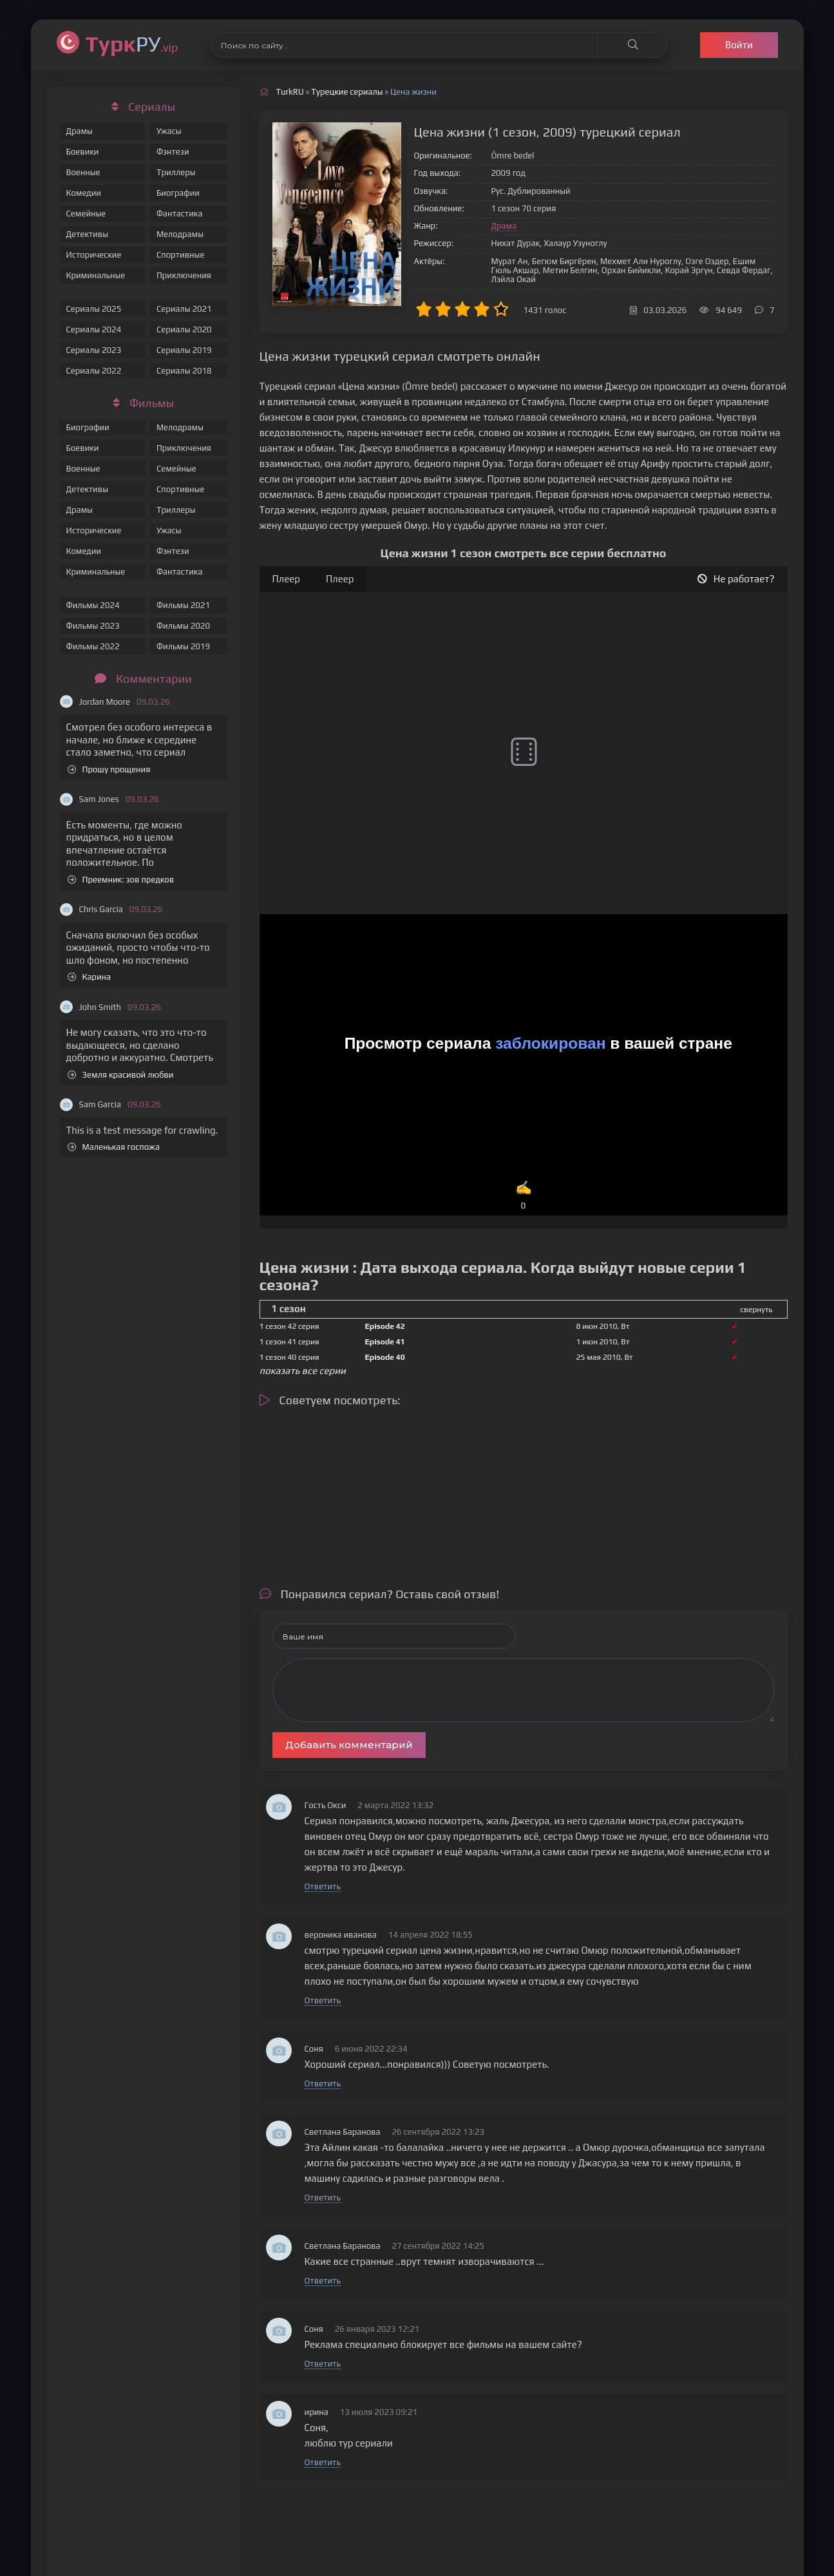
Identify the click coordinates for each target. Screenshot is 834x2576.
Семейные (86, 213)
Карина (89, 977)
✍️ (523, 1195)
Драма (504, 226)
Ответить (323, 1886)
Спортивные (180, 255)
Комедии (84, 193)
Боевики (82, 152)
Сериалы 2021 (184, 309)
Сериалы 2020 (184, 329)
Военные (83, 172)
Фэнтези (172, 152)
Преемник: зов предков (121, 879)
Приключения (183, 275)
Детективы (87, 234)
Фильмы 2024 (93, 605)
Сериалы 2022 (94, 371)
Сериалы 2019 (184, 350)
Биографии (178, 193)
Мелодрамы (180, 234)
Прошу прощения (109, 769)
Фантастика (179, 213)
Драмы (79, 131)
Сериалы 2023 (94, 350)
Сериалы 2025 (94, 309)
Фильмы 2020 (183, 626)
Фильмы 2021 (183, 605)
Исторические (94, 255)
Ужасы (169, 131)
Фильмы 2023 (93, 626)
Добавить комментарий (349, 1745)
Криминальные (96, 275)
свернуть (757, 1309)
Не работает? (736, 578)
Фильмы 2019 (183, 646)
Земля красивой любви (121, 1075)
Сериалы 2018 (184, 371)
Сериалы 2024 (94, 329)
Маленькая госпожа (114, 1147)
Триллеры (176, 172)
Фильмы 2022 (93, 646)
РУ (132, 43)
